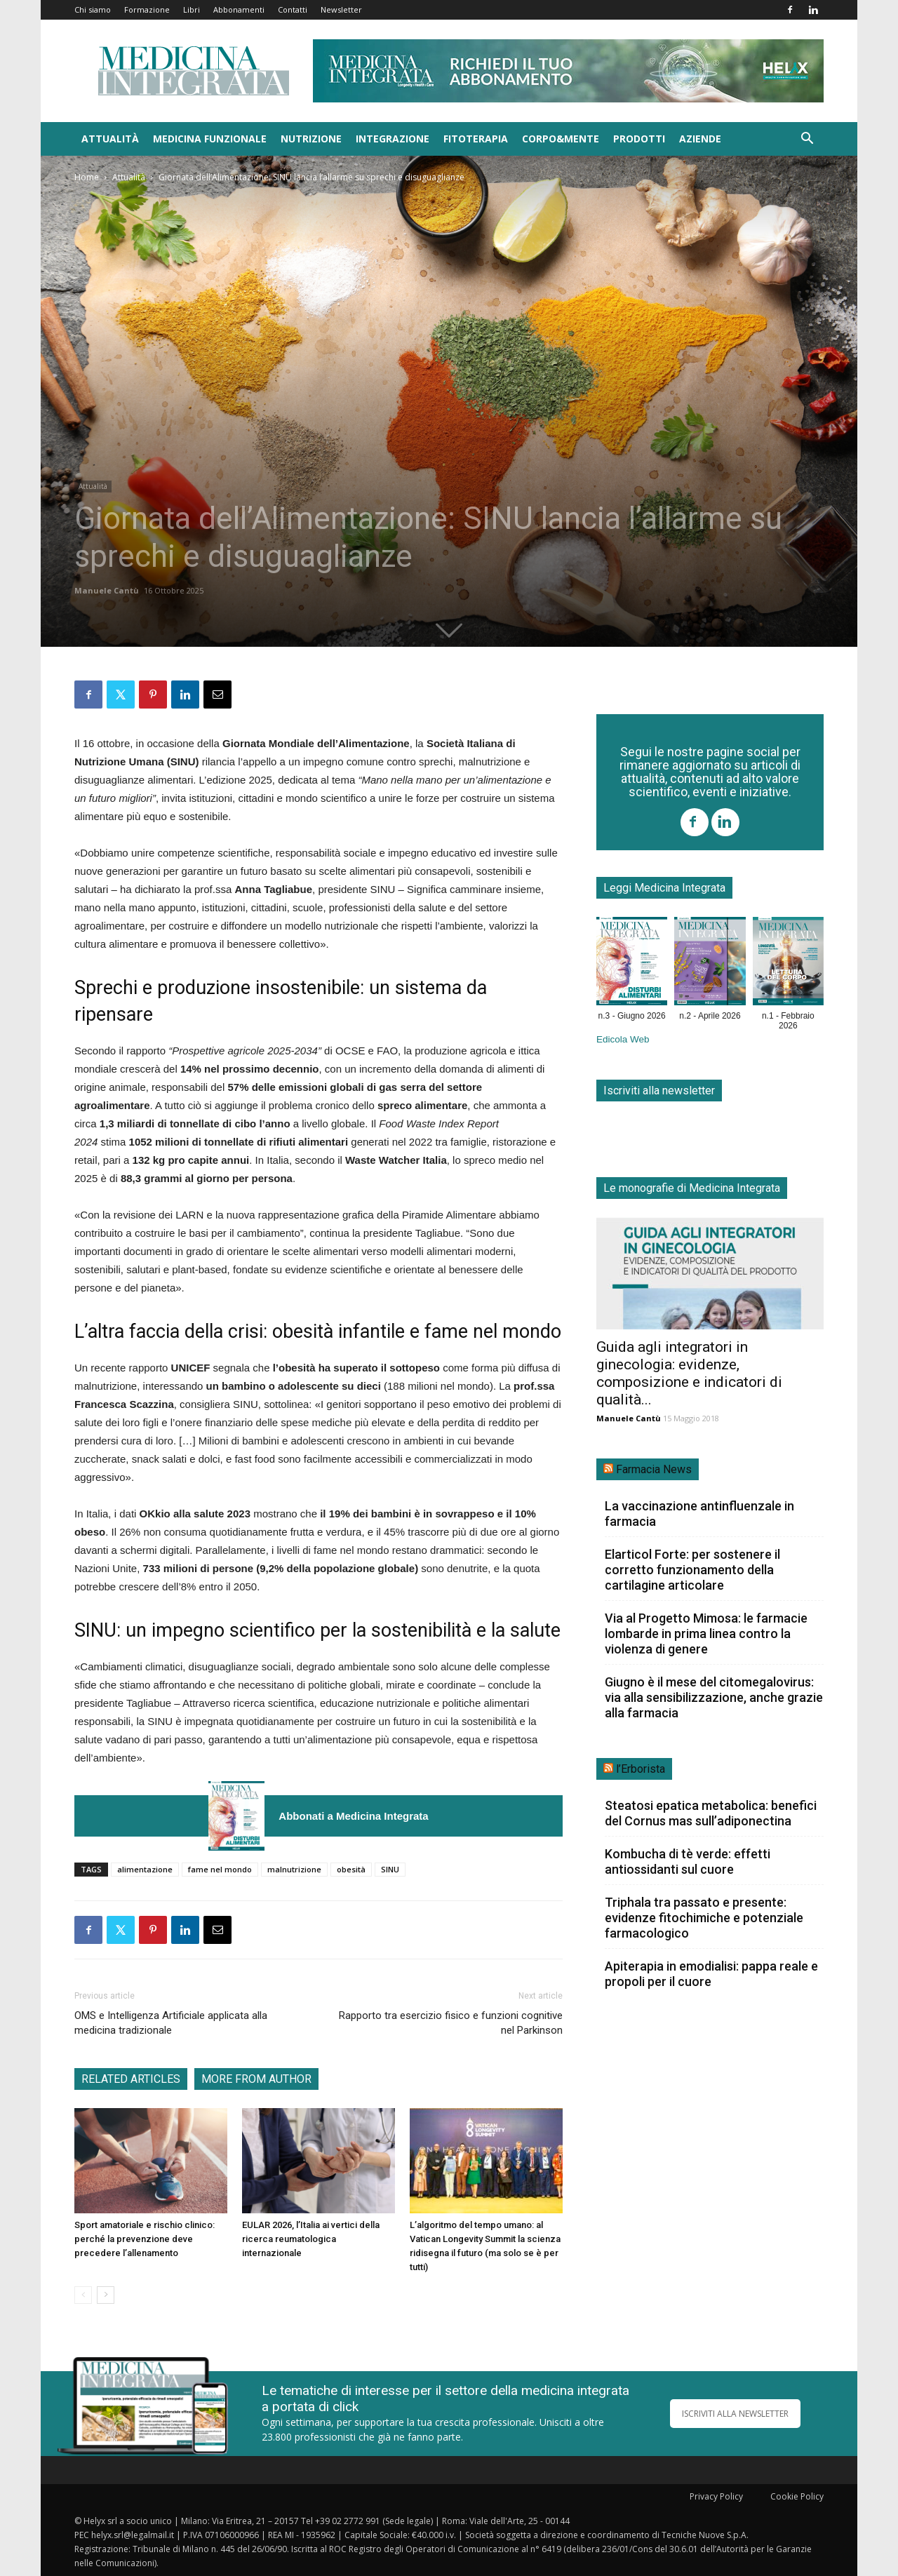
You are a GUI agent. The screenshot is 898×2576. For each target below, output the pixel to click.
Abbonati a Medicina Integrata (353, 1816)
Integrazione (392, 138)
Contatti (292, 9)
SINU (390, 1869)
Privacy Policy (716, 2496)
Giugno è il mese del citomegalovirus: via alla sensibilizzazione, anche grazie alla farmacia (714, 1697)
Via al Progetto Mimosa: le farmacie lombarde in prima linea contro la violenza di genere (706, 1633)
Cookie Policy (797, 2496)
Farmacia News (654, 1469)
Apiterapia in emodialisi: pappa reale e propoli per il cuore (711, 1974)
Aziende (700, 138)
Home (86, 177)
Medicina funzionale (210, 138)
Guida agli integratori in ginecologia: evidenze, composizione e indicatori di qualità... (689, 1373)
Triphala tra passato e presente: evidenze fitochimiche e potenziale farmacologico (704, 1917)
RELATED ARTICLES (130, 2079)
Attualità (110, 138)
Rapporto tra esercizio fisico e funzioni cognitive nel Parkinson (451, 2023)
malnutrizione (294, 1869)
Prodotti (639, 138)
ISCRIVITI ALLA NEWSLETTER (735, 2414)
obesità (351, 1869)
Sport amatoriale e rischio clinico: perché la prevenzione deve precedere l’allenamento (144, 2239)
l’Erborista (640, 1769)
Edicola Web (623, 1039)
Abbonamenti (238, 9)
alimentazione (145, 1869)
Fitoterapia (475, 138)
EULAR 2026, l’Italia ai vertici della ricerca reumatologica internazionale (311, 2239)
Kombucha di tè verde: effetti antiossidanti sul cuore (687, 1861)
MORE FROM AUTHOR (256, 2079)
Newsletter (341, 9)
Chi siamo (92, 9)
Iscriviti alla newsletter (659, 1090)
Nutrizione (311, 138)
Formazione (147, 9)
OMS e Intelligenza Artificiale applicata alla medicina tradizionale (170, 2023)
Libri (191, 9)
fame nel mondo (220, 1869)
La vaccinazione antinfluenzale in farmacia (699, 1513)
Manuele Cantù (106, 590)
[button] (807, 140)
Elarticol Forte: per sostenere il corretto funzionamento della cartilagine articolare (692, 1569)
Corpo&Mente (560, 138)
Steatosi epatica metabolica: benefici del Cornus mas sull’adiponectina (711, 1813)
